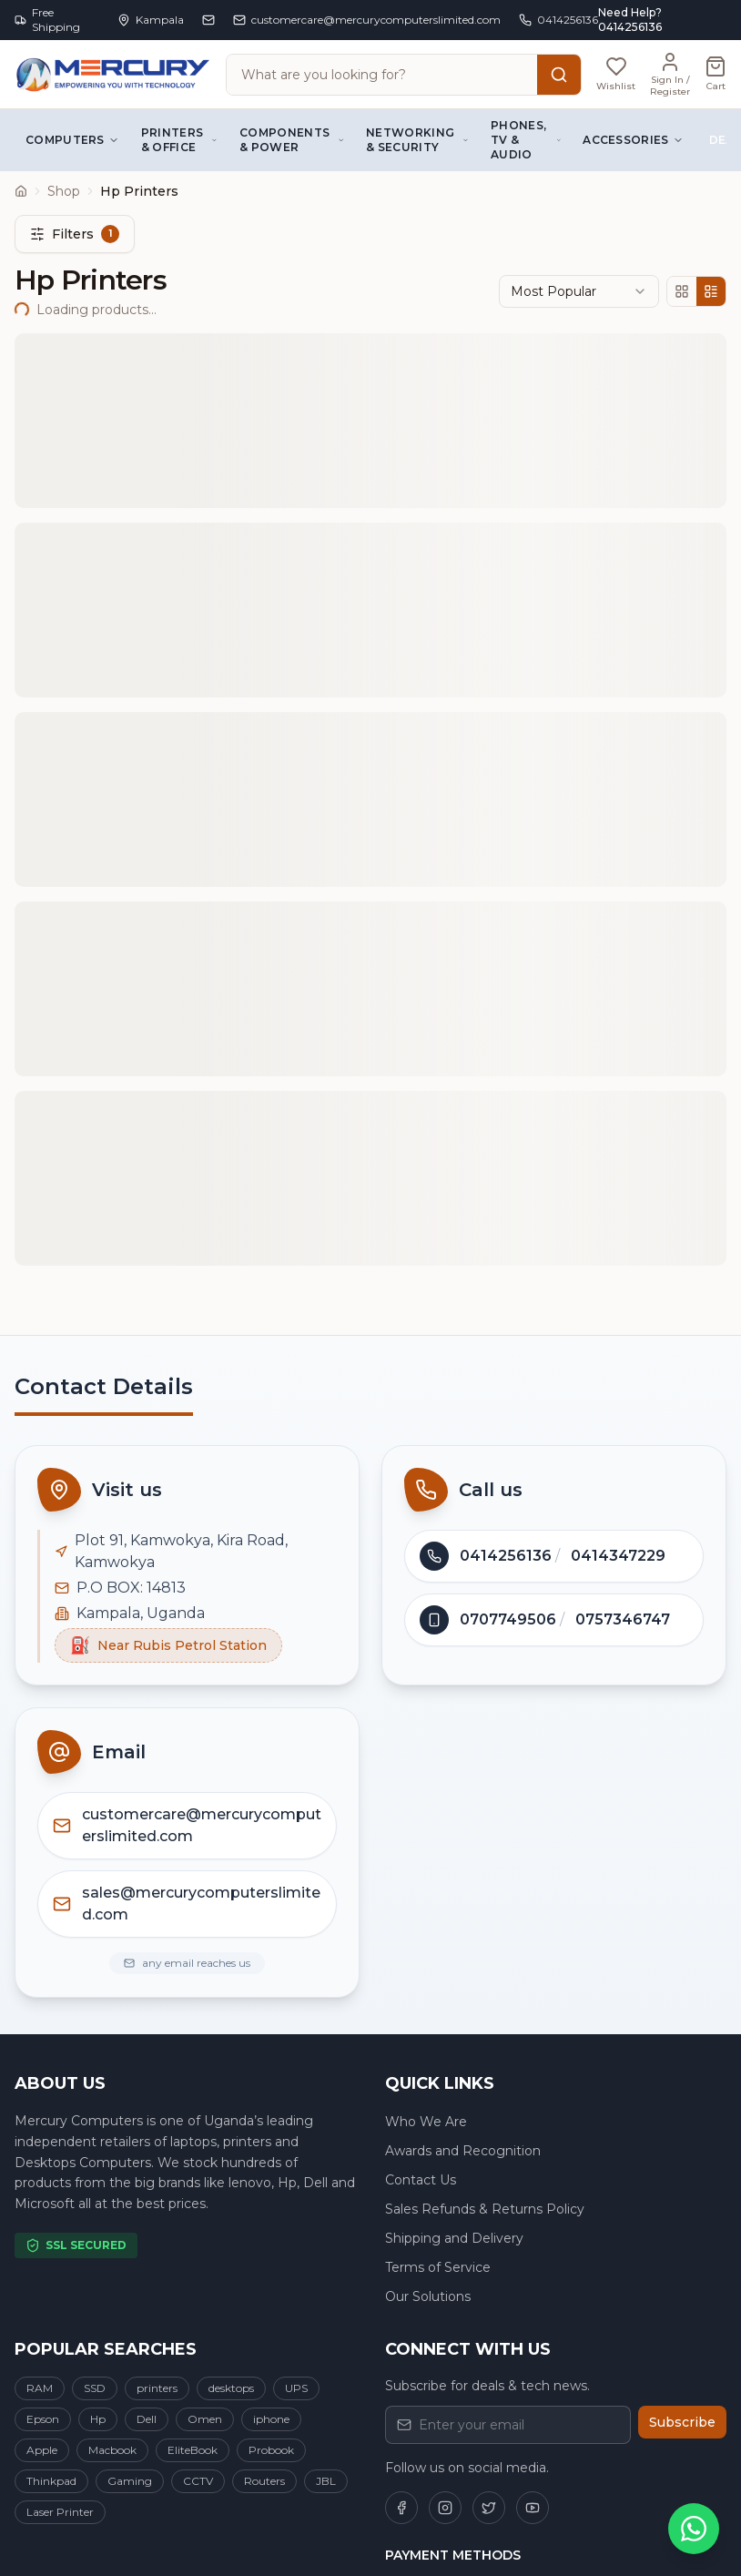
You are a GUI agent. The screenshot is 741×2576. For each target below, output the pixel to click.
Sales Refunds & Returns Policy (484, 2209)
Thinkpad (51, 2481)
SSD (95, 2388)
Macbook (112, 2450)
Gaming (129, 2481)
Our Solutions (428, 2296)
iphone (271, 2419)
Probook (271, 2450)
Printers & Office (179, 140)
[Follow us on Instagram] (445, 2507)
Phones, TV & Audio (526, 139)
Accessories (633, 140)
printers (157, 2388)
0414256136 (506, 1555)
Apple (41, 2450)
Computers (72, 140)
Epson (42, 2419)
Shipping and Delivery (454, 2238)
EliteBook (192, 2450)
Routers (264, 2481)
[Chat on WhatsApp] (693, 2528)
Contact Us (420, 2180)
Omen (205, 2419)
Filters (74, 234)
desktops (231, 2388)
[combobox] (579, 291)
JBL (326, 2481)
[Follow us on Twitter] (488, 2507)
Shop (63, 191)
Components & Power (291, 140)
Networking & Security (417, 140)
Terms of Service (438, 2267)
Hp (98, 2419)
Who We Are (426, 2121)
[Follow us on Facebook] (401, 2507)
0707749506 (508, 1619)
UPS (296, 2388)
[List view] (711, 291)
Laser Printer (60, 2512)
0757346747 (622, 1619)
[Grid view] (681, 291)
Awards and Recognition (463, 2151)
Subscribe (682, 2422)
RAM (39, 2388)
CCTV (198, 2481)
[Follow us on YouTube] (532, 2507)
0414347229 (618, 1555)
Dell (147, 2419)
